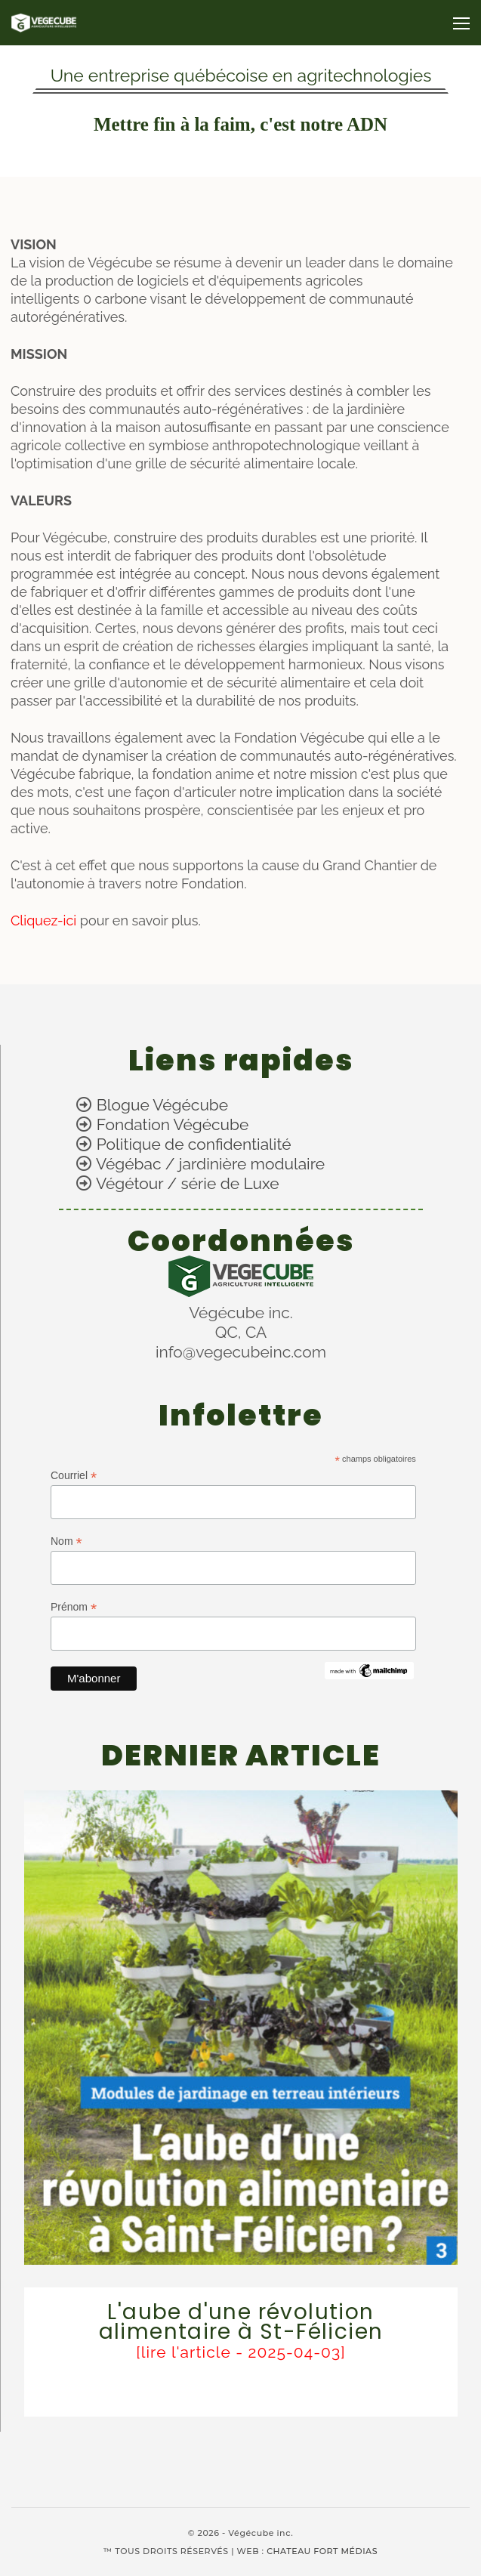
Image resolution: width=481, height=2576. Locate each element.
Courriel (74, 1476)
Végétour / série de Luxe (187, 1183)
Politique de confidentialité (194, 1144)
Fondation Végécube (173, 1124)
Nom (66, 1541)
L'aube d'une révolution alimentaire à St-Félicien (241, 2321)
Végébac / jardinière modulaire (210, 1163)
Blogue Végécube (162, 1104)
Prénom (74, 1607)
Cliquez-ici (45, 920)
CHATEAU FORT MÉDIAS (322, 2551)
